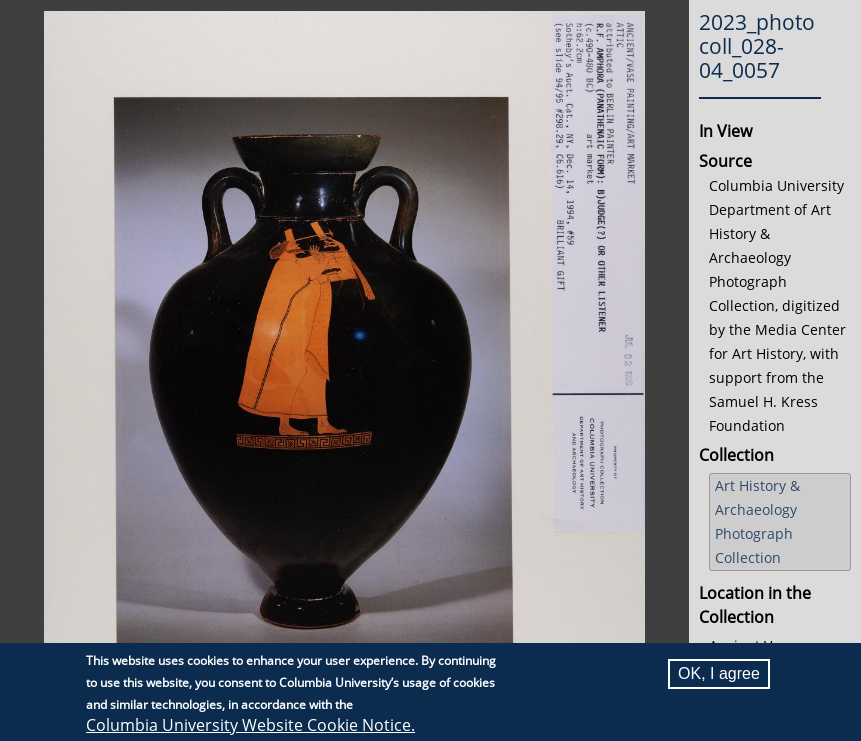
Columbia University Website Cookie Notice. (250, 725)
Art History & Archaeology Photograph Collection (757, 521)
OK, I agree (719, 673)
